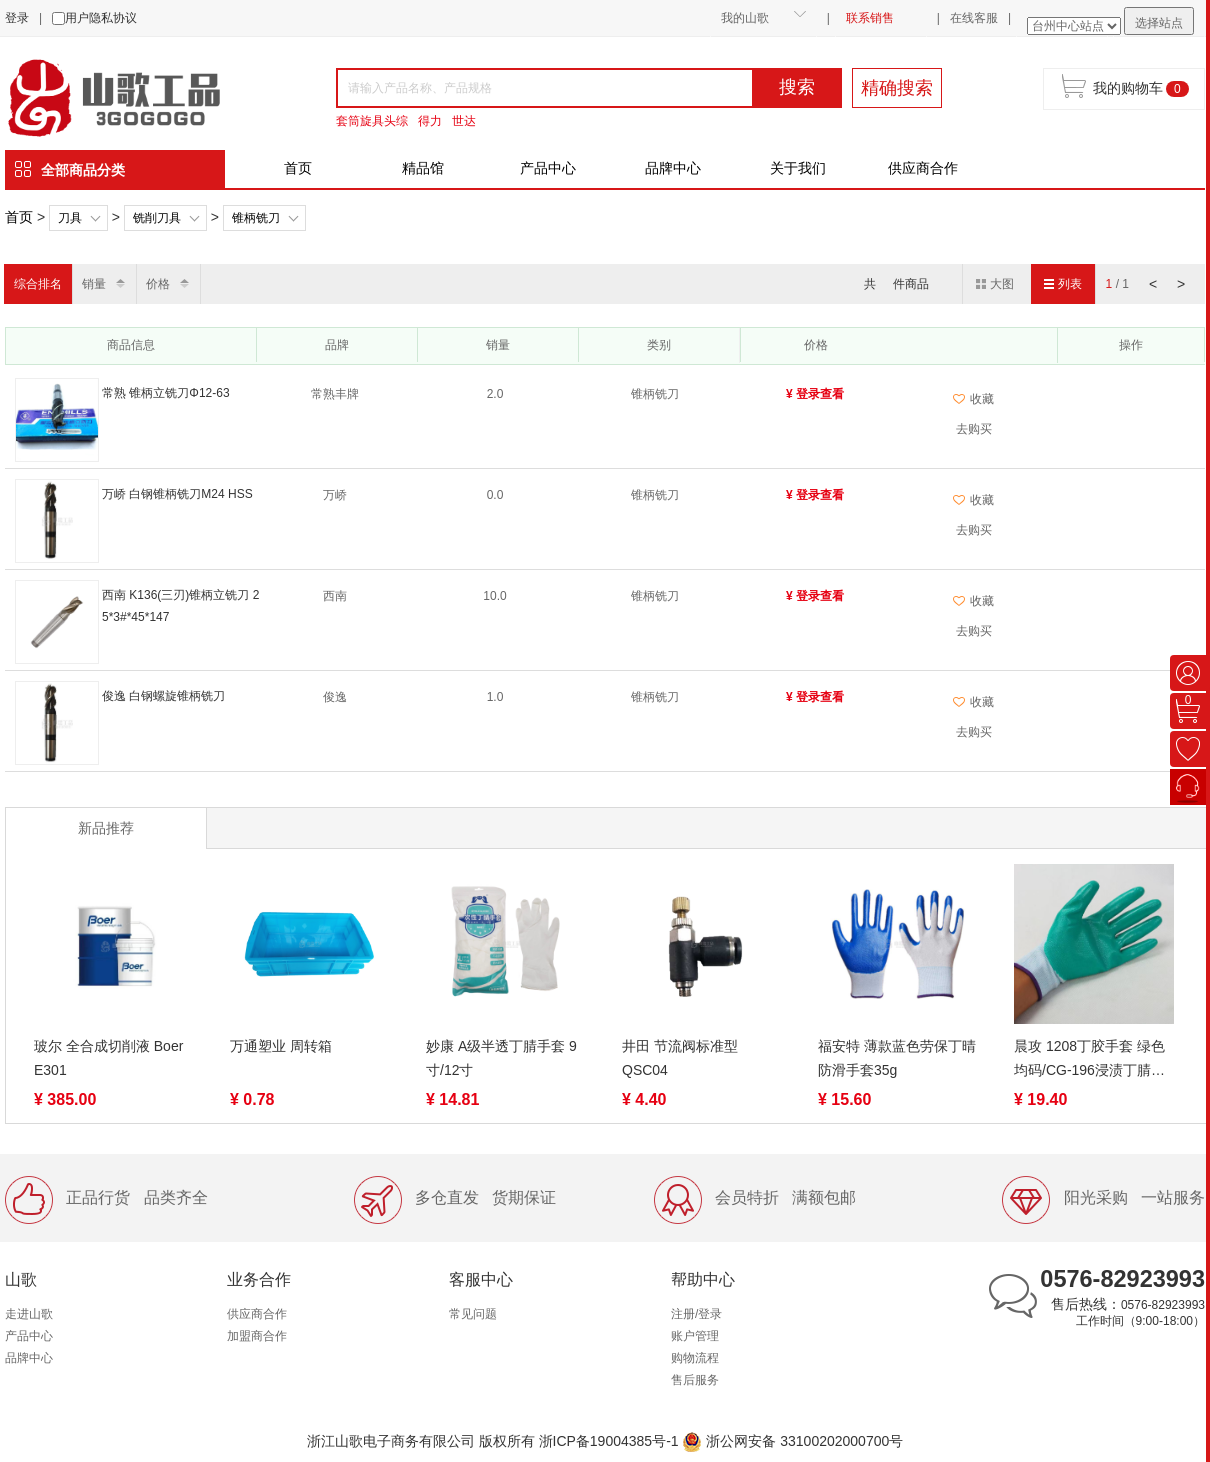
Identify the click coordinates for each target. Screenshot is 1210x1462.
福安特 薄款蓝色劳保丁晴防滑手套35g (897, 1058)
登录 (17, 18)
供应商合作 (923, 168)
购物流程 (695, 1358)
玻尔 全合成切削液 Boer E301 (108, 1058)
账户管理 (695, 1336)
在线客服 (974, 18)
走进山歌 (29, 1314)
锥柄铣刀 (256, 218)
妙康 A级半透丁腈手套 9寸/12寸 (501, 1058)
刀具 (70, 218)
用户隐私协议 (101, 18)
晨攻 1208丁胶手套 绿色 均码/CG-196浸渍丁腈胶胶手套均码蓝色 (1089, 1060)
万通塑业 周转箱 (281, 1046)
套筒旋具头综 (372, 121)
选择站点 (1159, 23)
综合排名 (38, 284)
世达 (464, 121)
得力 (430, 121)
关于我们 (798, 168)
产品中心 (548, 168)
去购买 (974, 429)
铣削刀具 (157, 218)
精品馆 (423, 168)
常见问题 (473, 1314)
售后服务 (695, 1380)
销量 (94, 284)
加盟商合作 (257, 1336)
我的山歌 (745, 18)
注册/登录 (696, 1314)
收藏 (973, 399)
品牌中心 (673, 168)
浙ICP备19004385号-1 (609, 1441)
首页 (298, 168)
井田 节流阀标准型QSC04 (680, 1058)
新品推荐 (106, 828)
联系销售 (870, 18)
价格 (158, 284)
